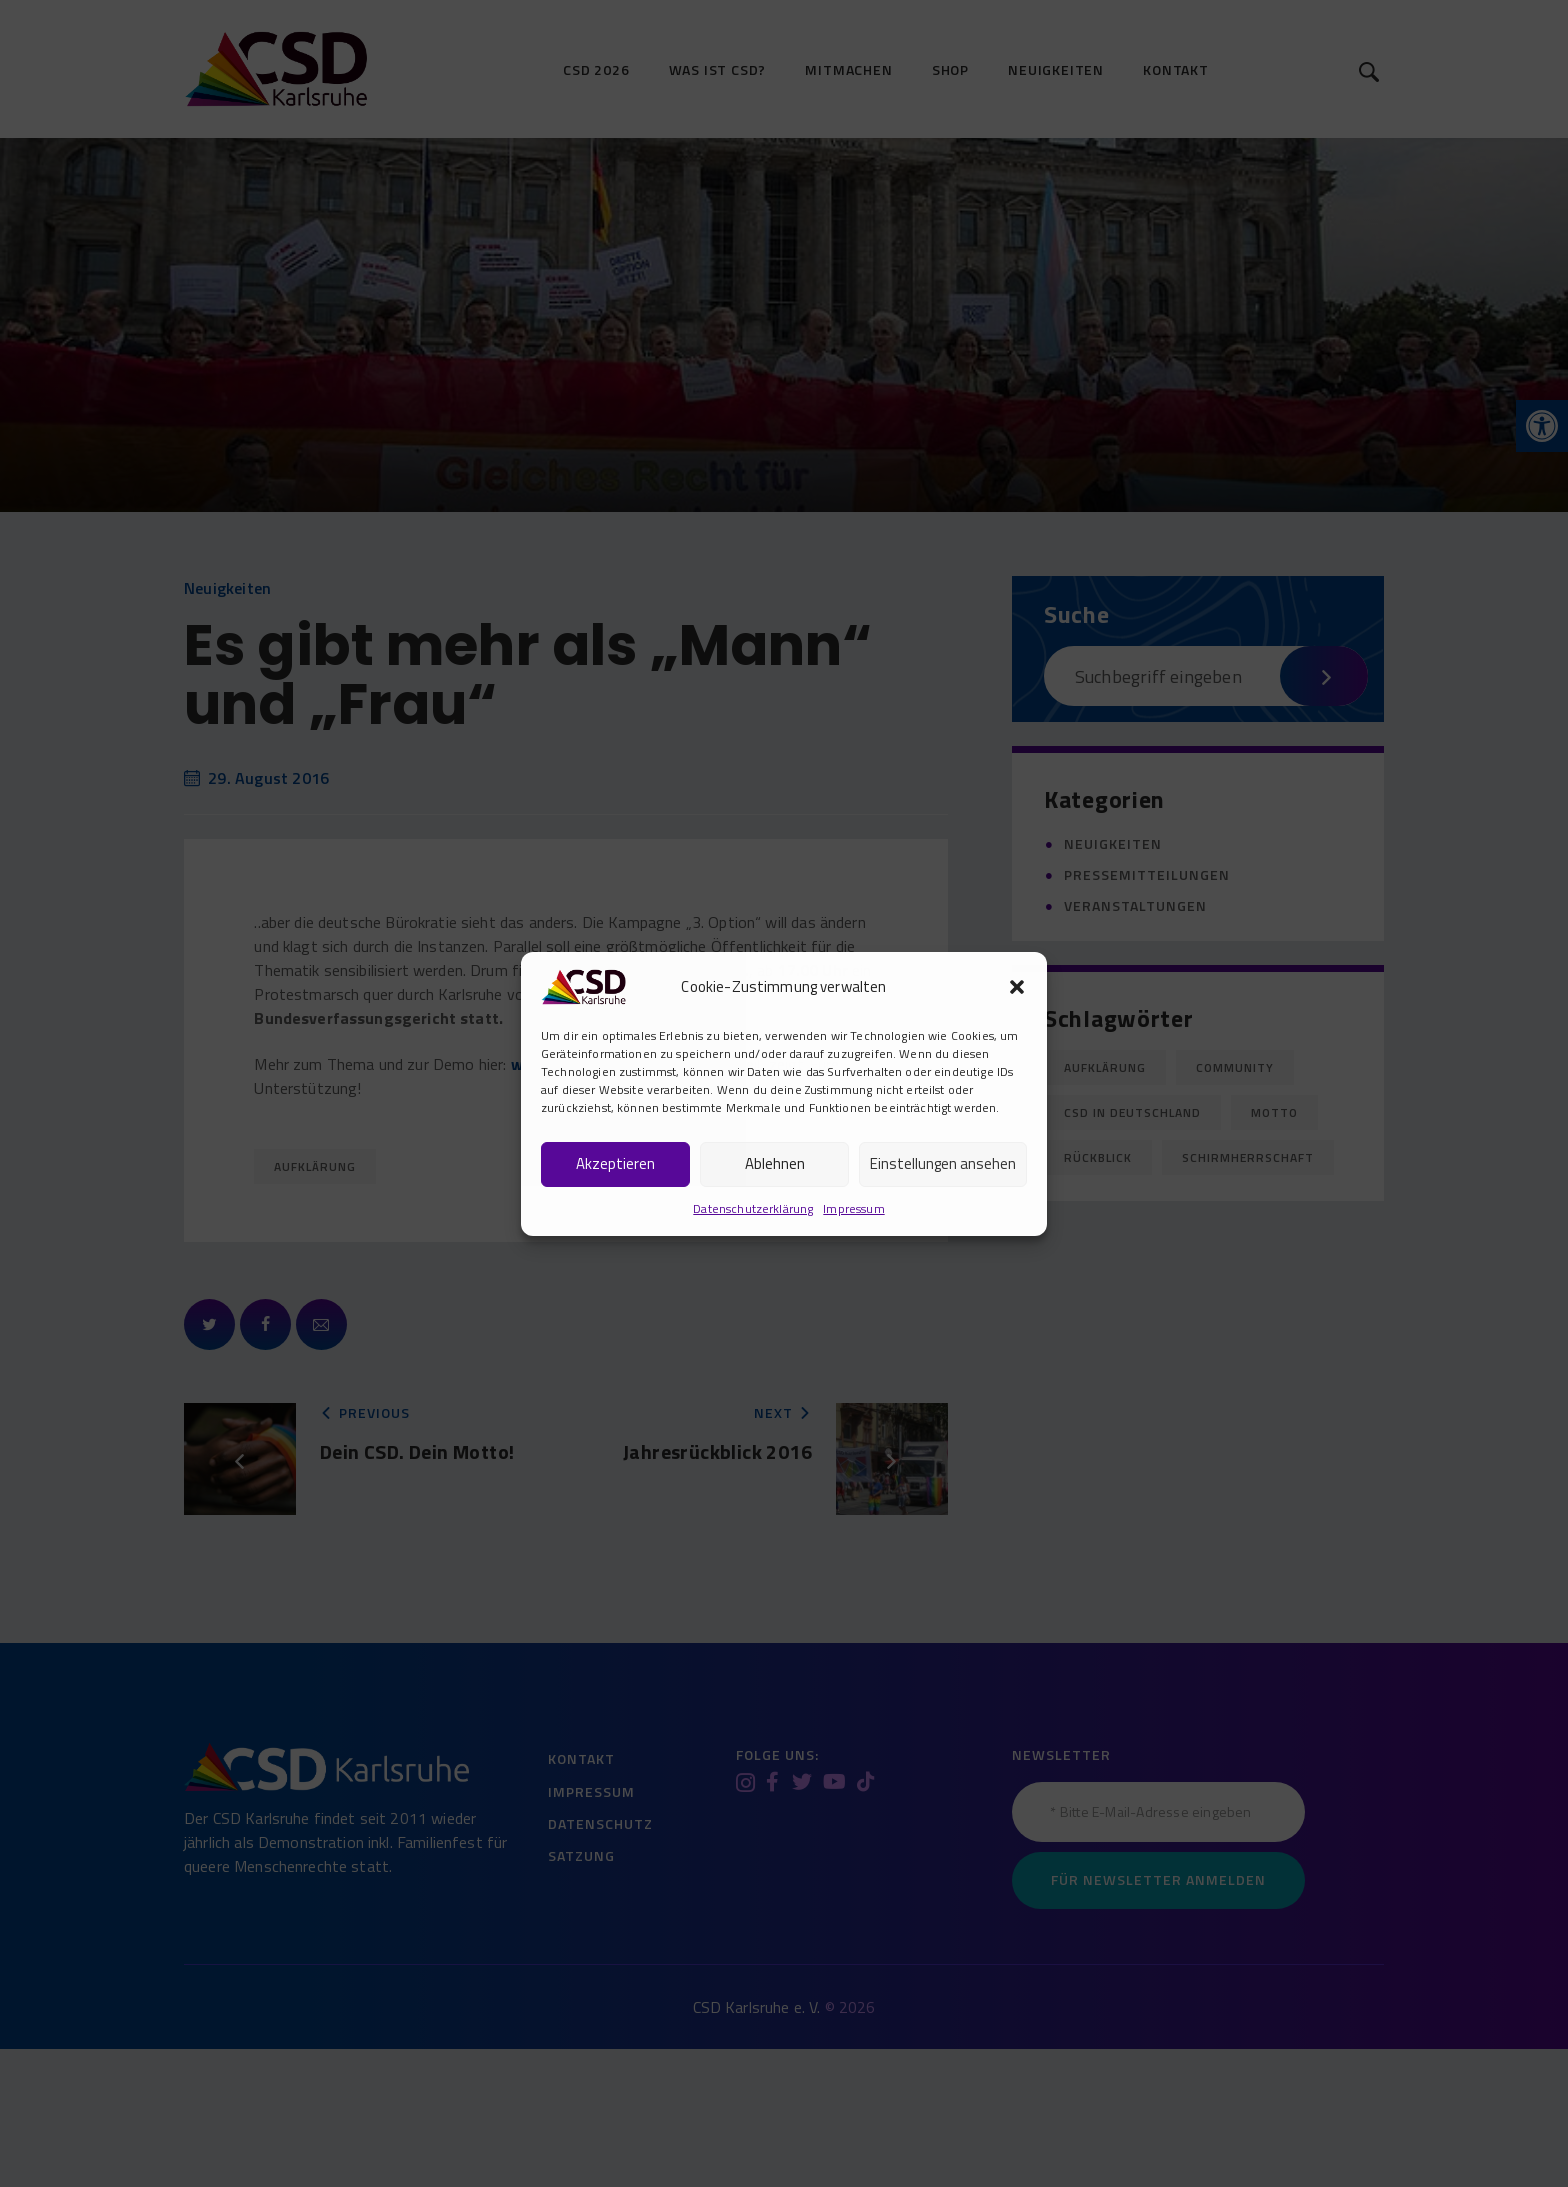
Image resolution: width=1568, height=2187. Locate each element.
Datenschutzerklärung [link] (753, 1208)
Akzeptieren (615, 1163)
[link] (583, 984)
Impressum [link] (853, 1208)
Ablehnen (775, 1163)
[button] (1017, 987)
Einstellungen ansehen (943, 1163)
